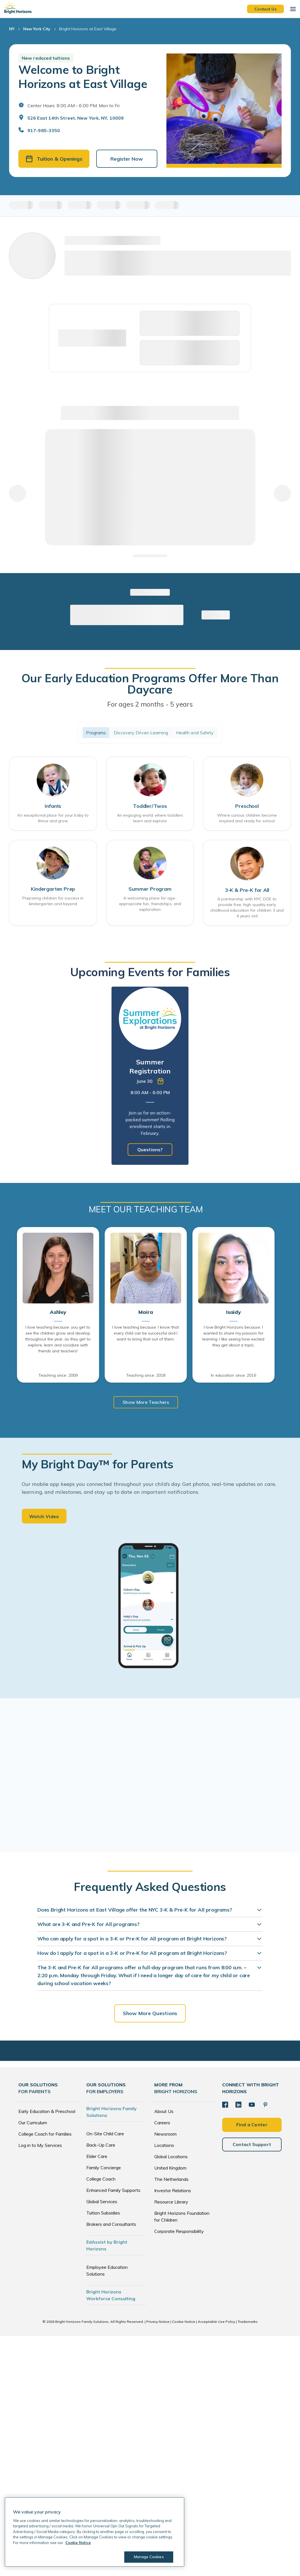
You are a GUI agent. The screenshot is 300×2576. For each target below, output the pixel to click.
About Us (163, 2114)
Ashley (58, 1314)
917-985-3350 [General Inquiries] (43, 130)
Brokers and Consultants (111, 2227)
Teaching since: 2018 (145, 1377)
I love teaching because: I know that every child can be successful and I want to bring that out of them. (145, 1334)
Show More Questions (150, 2016)
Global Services (101, 2204)
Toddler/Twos (150, 807)
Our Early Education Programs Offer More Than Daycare (150, 684)
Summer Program (149, 891)
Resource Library (171, 2204)
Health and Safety (195, 733)
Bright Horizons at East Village (87, 28)
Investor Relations (172, 2193)
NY (11, 28)
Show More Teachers (146, 1404)
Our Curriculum (32, 2125)
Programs (96, 733)
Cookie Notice (183, 2324)
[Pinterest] (264, 2107)
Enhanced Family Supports (113, 2193)
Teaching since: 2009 (58, 1377)
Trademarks (248, 2324)
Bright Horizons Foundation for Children (181, 2219)
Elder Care (96, 2159)
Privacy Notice (158, 2324)
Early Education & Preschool (46, 2114)
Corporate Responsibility (179, 2234)
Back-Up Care (100, 2148)
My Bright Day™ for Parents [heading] (97, 1466)
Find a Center (251, 2126)
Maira (145, 1314)
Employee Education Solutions (107, 2273)
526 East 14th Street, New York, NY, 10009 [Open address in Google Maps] (75, 118)
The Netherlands (171, 2182)
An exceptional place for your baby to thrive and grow (53, 819)
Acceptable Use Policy (216, 2324)
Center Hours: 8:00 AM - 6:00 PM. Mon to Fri (73, 105)
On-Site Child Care (105, 2136)
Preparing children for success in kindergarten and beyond (52, 903)
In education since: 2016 (233, 1377)
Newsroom (165, 2137)
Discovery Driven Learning (141, 733)
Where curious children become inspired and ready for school (247, 819)
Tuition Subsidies (103, 2215)
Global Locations (171, 2159)
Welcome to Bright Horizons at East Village (82, 77)
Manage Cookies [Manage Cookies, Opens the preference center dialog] (148, 2557)
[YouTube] (251, 2107)
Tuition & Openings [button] (53, 159)
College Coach (100, 2182)
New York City (36, 28)
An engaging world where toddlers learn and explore (150, 819)
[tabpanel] (150, 1077)
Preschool (246, 807)
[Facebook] (225, 2107)
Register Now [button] (126, 159)
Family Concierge (103, 2170)
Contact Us (265, 8)
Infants (53, 807)
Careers (162, 2125)
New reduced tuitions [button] (46, 58)
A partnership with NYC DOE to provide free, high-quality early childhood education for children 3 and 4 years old (247, 909)
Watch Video (44, 1519)
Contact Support (252, 2146)
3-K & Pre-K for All (247, 891)
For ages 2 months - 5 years (150, 705)
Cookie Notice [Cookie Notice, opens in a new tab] (78, 2542)
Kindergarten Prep (53, 891)
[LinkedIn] (238, 2107)
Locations (164, 2148)
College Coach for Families (45, 2137)
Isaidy (233, 1314)
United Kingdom (170, 2170)
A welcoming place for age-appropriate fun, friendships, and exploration (150, 906)
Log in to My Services (40, 2148)
